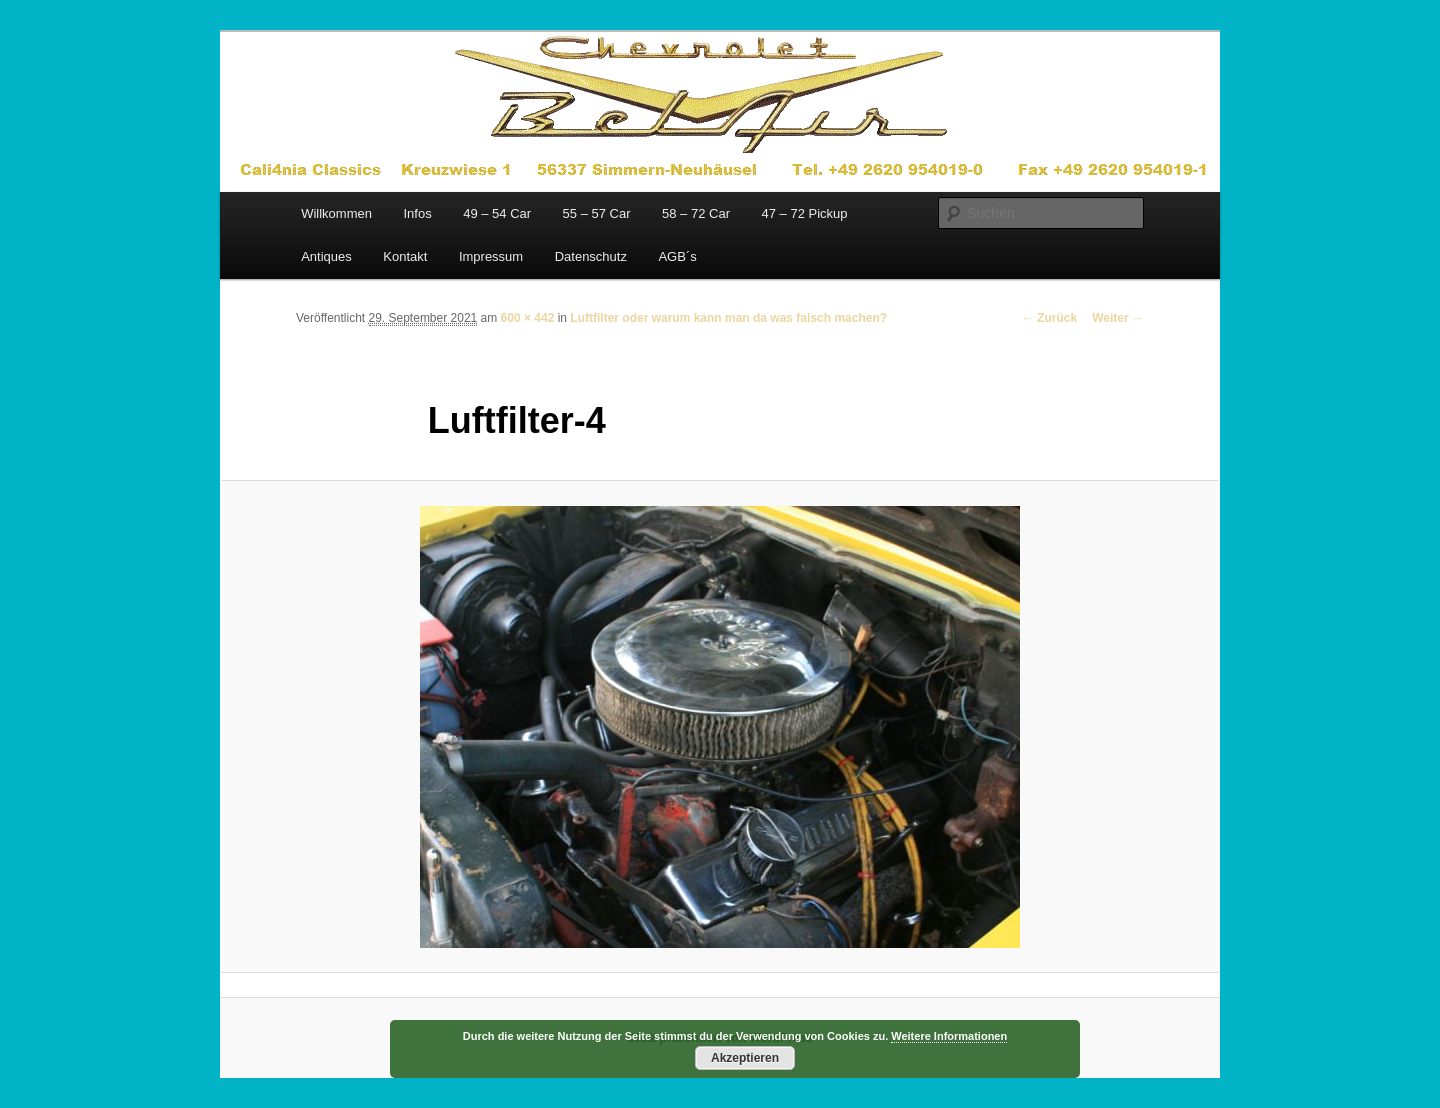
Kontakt (405, 256)
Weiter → (1118, 318)
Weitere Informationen (949, 1036)
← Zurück (1049, 318)
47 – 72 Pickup (804, 213)
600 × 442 (528, 318)
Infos (417, 213)
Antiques (326, 256)
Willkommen (336, 213)
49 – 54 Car (497, 213)
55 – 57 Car (597, 213)
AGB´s (677, 256)
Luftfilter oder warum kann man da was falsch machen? (728, 318)
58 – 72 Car (696, 213)
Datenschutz (591, 256)
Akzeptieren (745, 1058)
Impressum (491, 256)
